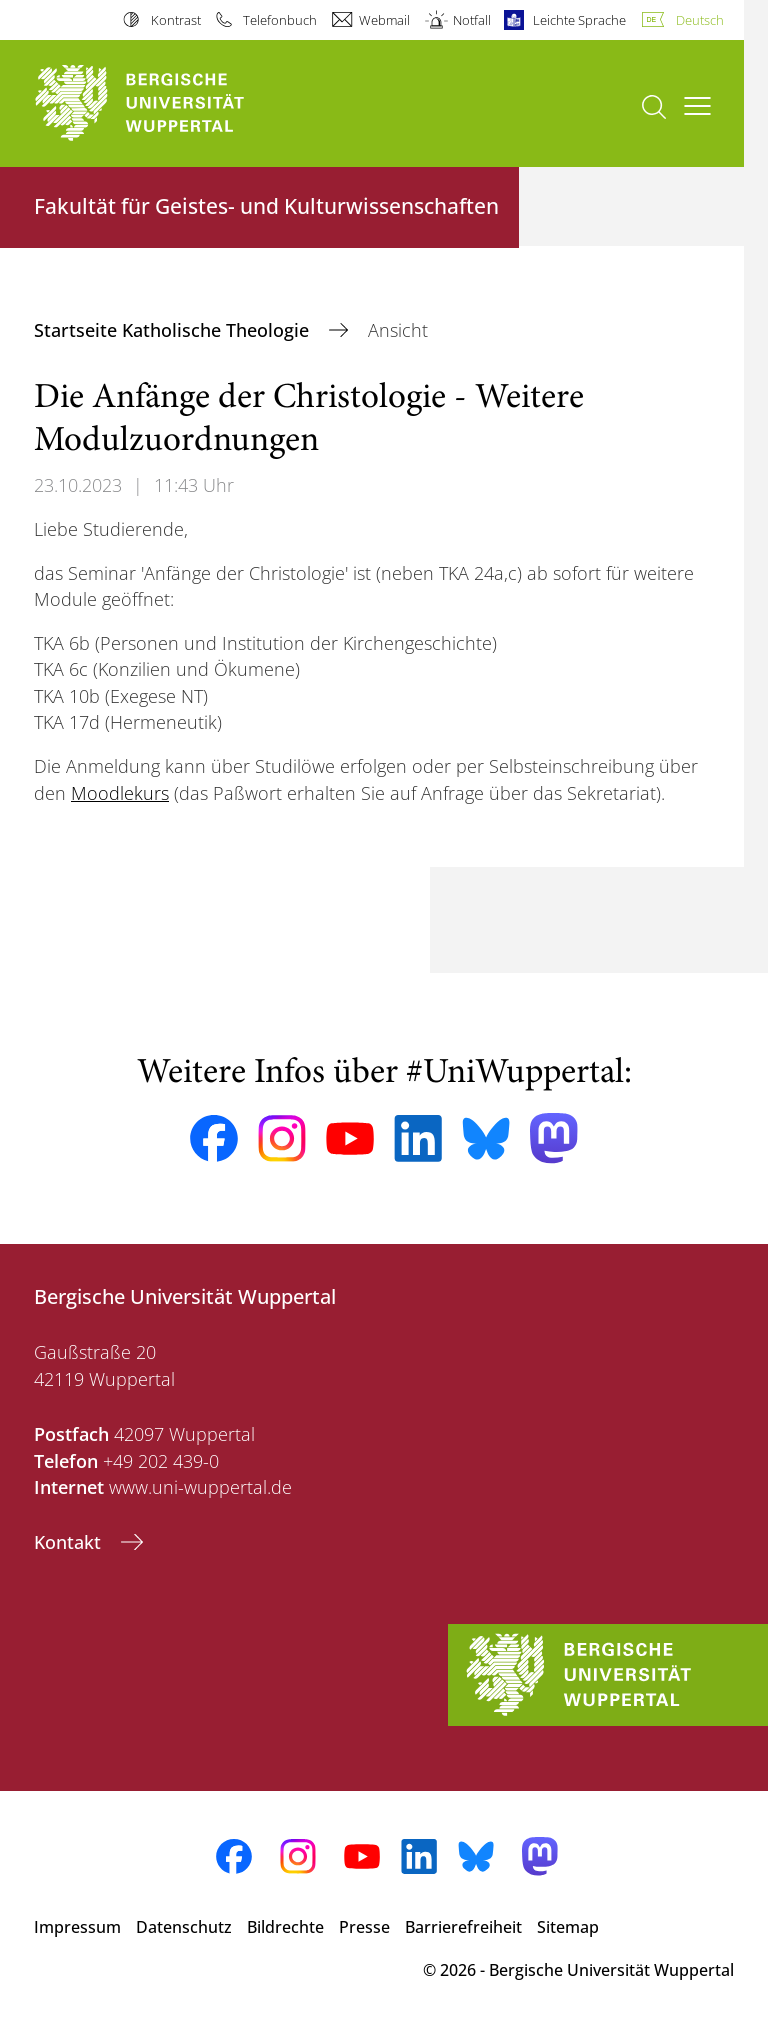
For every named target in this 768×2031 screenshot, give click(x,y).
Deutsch (700, 20)
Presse (364, 1927)
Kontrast (176, 20)
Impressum (77, 1927)
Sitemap (568, 1927)
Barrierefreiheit (463, 1927)
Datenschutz (184, 1927)
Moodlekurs (120, 793)
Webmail (384, 20)
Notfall (472, 20)
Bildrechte (285, 1927)
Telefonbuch (280, 20)
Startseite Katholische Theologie (174, 330)
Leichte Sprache (579, 20)
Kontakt (70, 1542)
